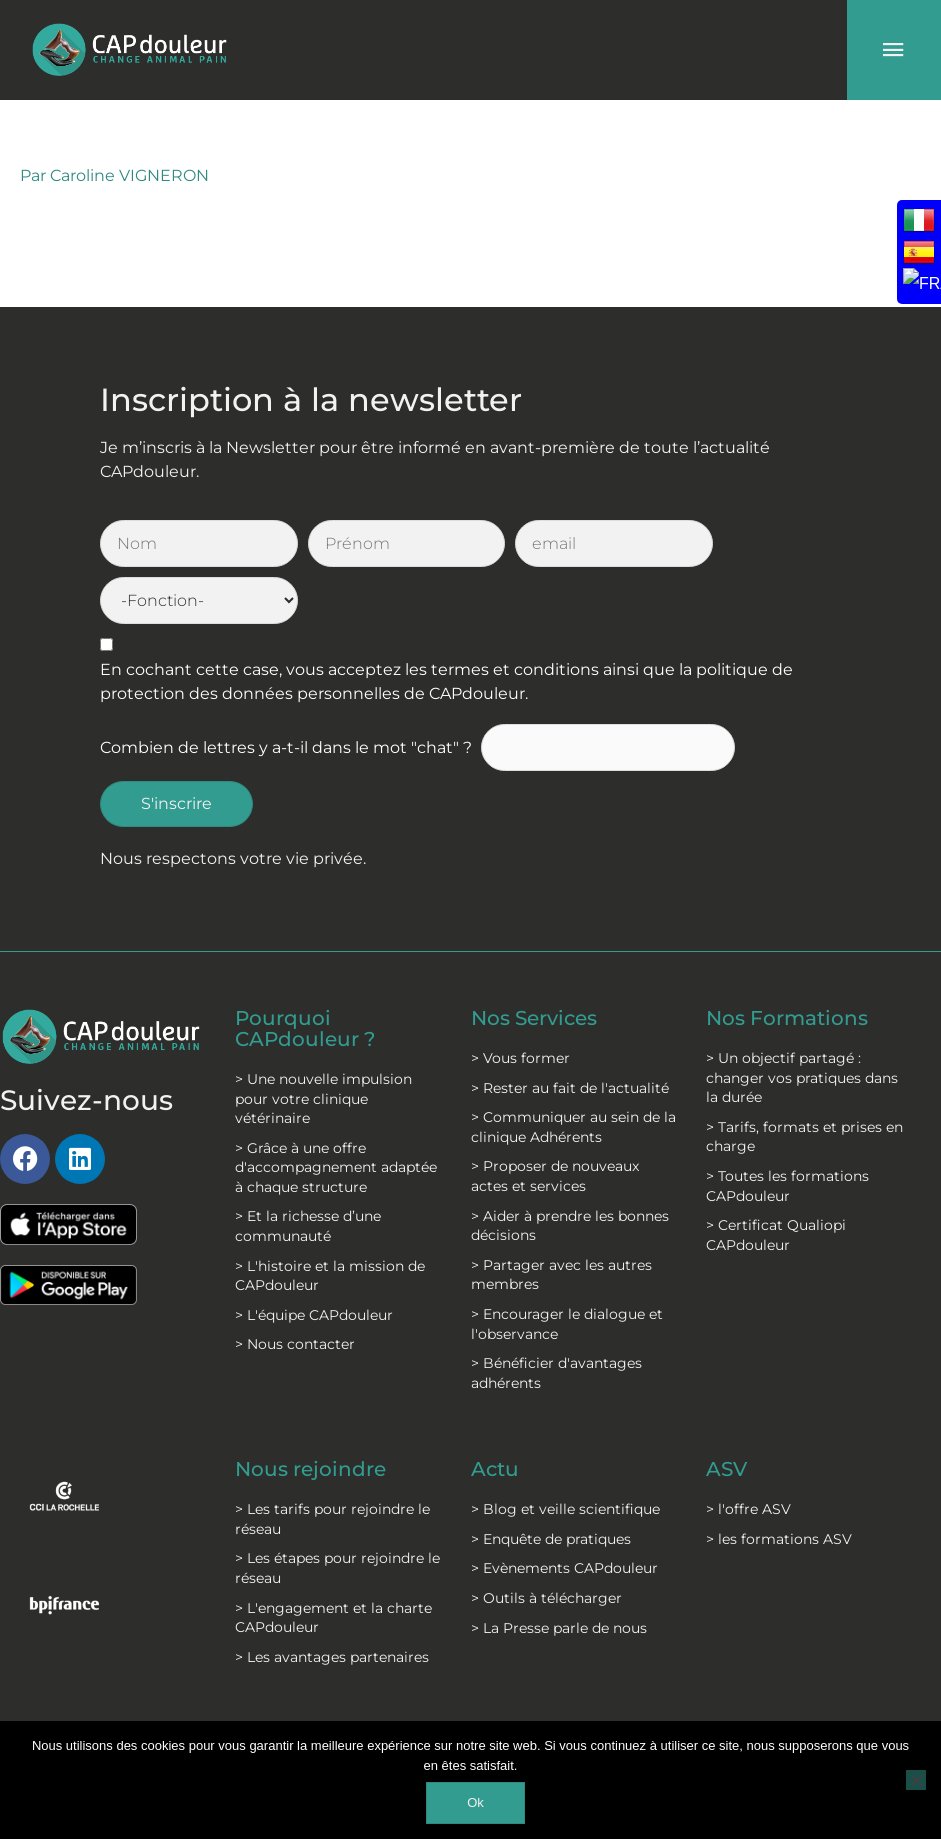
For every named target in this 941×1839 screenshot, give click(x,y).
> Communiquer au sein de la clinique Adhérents (573, 1070)
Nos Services (534, 962)
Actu (495, 1412)
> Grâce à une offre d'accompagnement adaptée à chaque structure (336, 1108)
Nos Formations (787, 962)
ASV (726, 1412)
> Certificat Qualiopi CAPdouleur (776, 1178)
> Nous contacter (295, 1286)
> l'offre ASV (748, 1451)
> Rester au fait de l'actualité (570, 1030)
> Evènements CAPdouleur (564, 1510)
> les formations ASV (779, 1480)
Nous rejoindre (310, 1412)
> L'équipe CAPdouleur (314, 1257)
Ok (475, 1802)
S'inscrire (176, 747)
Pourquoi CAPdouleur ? (305, 972)
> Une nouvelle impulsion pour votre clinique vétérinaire (323, 1040)
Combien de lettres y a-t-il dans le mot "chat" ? (286, 691)
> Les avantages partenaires (332, 1598)
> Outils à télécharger (546, 1540)
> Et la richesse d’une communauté (308, 1168)
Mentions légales (319, 1710)
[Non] (916, 1780)
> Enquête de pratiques (551, 1480)
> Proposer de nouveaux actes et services (555, 1119)
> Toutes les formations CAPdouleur (787, 1129)
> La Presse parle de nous (559, 1569)
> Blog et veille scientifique (565, 1451)
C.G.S (445, 1700)
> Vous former (520, 1001)
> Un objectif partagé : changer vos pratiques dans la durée (802, 1020)
